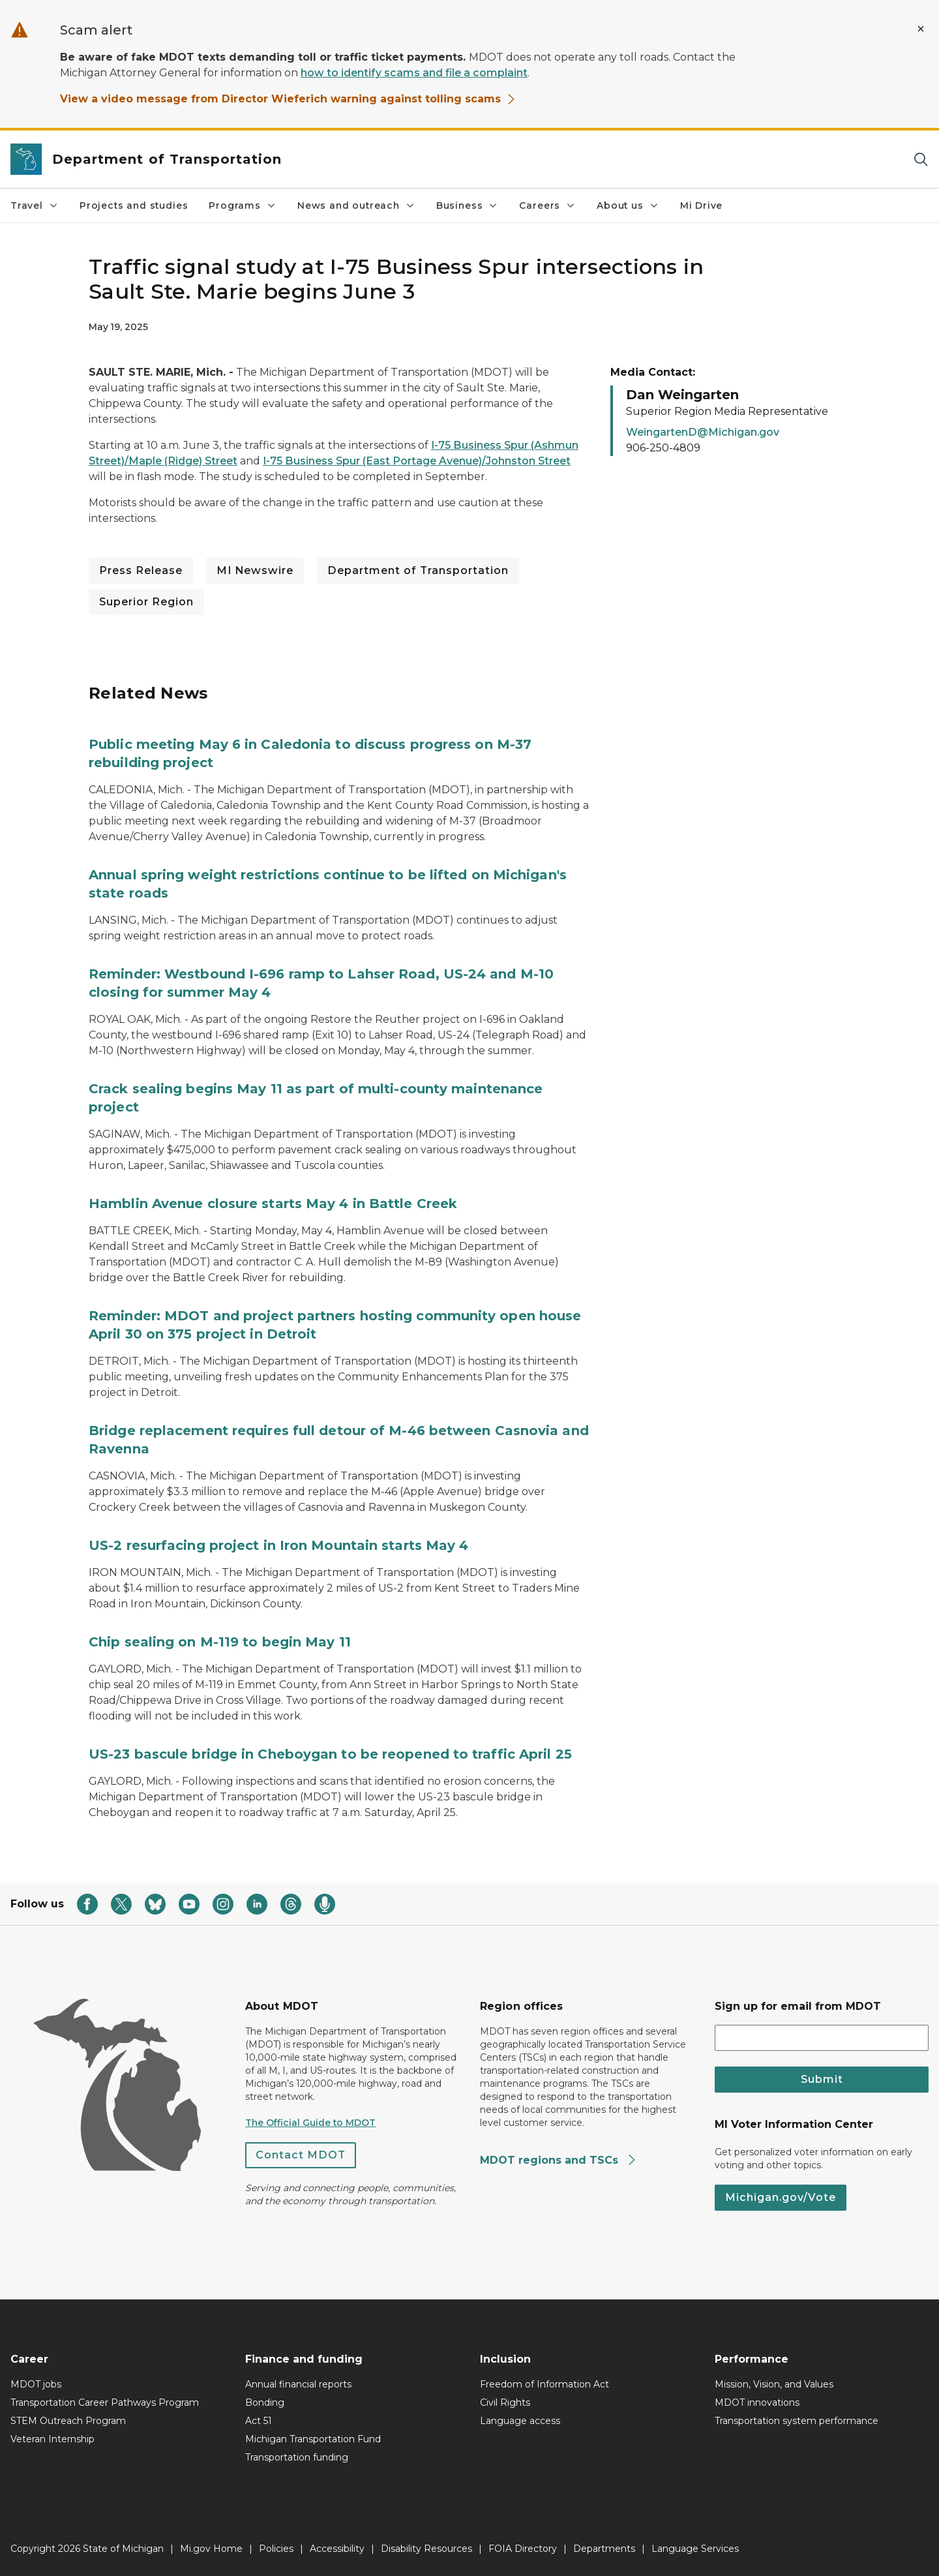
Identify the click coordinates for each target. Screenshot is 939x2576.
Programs (242, 205)
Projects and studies (134, 205)
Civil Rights (505, 2402)
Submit (822, 2079)
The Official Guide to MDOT (310, 2123)
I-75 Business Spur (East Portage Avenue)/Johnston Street (417, 461)
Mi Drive (701, 205)
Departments (604, 2548)
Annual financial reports (298, 2384)
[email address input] (822, 2038)
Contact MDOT (301, 2155)
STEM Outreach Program (68, 2421)
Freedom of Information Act (544, 2384)
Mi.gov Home (211, 2548)
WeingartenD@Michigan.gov (702, 432)
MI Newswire (254, 570)
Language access (520, 2421)
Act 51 (258, 2421)
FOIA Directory (522, 2548)
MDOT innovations (757, 2402)
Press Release (141, 570)
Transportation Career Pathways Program (104, 2402)
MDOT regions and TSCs (558, 2160)
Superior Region (146, 602)
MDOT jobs (35, 2384)
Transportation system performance (796, 2421)
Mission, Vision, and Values (774, 2384)
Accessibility (337, 2548)
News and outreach (356, 205)
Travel (34, 205)
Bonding (264, 2402)
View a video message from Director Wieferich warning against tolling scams (288, 99)
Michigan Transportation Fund (313, 2439)
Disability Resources (426, 2548)
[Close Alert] (921, 29)
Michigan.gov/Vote (780, 2197)
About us (628, 205)
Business (467, 205)
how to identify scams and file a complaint (414, 73)
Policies (276, 2548)
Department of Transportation (418, 570)
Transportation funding (296, 2457)
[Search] (921, 159)
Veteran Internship (52, 2439)
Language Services (695, 2548)
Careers (547, 205)
